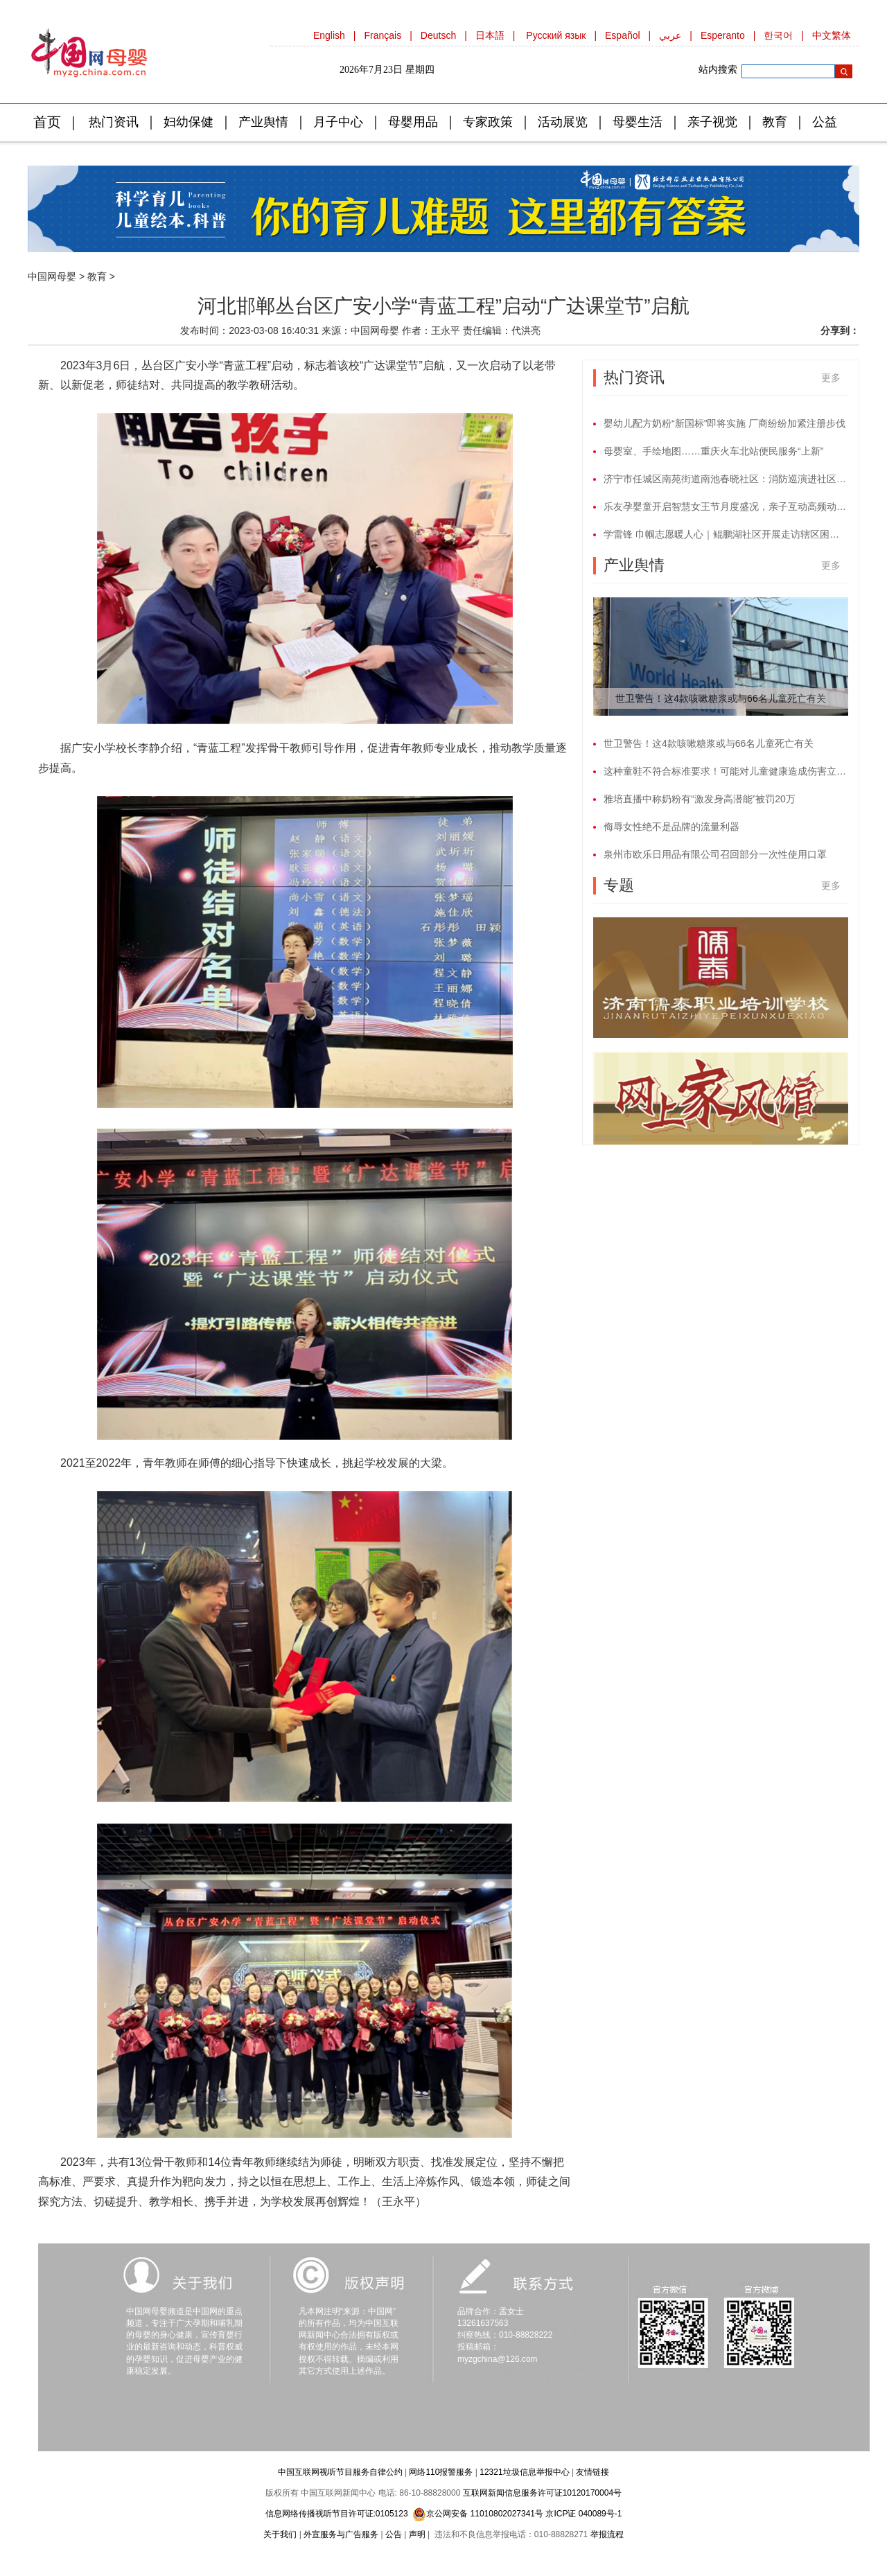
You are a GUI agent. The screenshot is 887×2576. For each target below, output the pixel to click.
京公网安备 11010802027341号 (477, 2514)
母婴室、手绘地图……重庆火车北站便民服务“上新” (713, 451)
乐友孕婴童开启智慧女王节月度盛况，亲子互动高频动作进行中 (726, 506)
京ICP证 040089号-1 (583, 2513)
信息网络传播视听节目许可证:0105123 (336, 2513)
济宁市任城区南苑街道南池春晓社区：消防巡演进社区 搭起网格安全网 (726, 478)
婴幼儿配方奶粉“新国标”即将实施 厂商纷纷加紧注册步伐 (724, 423)
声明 (417, 2534)
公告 (393, 2534)
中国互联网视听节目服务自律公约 (340, 2472)
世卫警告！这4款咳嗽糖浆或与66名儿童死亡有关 (720, 698)
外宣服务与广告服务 (341, 2534)
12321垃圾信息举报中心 (524, 2472)
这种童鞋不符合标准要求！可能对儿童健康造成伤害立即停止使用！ (726, 771)
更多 (831, 377)
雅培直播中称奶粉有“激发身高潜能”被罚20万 (700, 798)
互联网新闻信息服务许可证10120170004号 (542, 2493)
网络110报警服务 (441, 2472)
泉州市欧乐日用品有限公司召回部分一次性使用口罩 (715, 854)
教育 (97, 276)
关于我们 (280, 2534)
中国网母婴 (52, 276)
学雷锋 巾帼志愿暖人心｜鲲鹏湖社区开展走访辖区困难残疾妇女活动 (726, 534)
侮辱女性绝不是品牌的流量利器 (671, 826)
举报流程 (607, 2534)
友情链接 (592, 2472)
